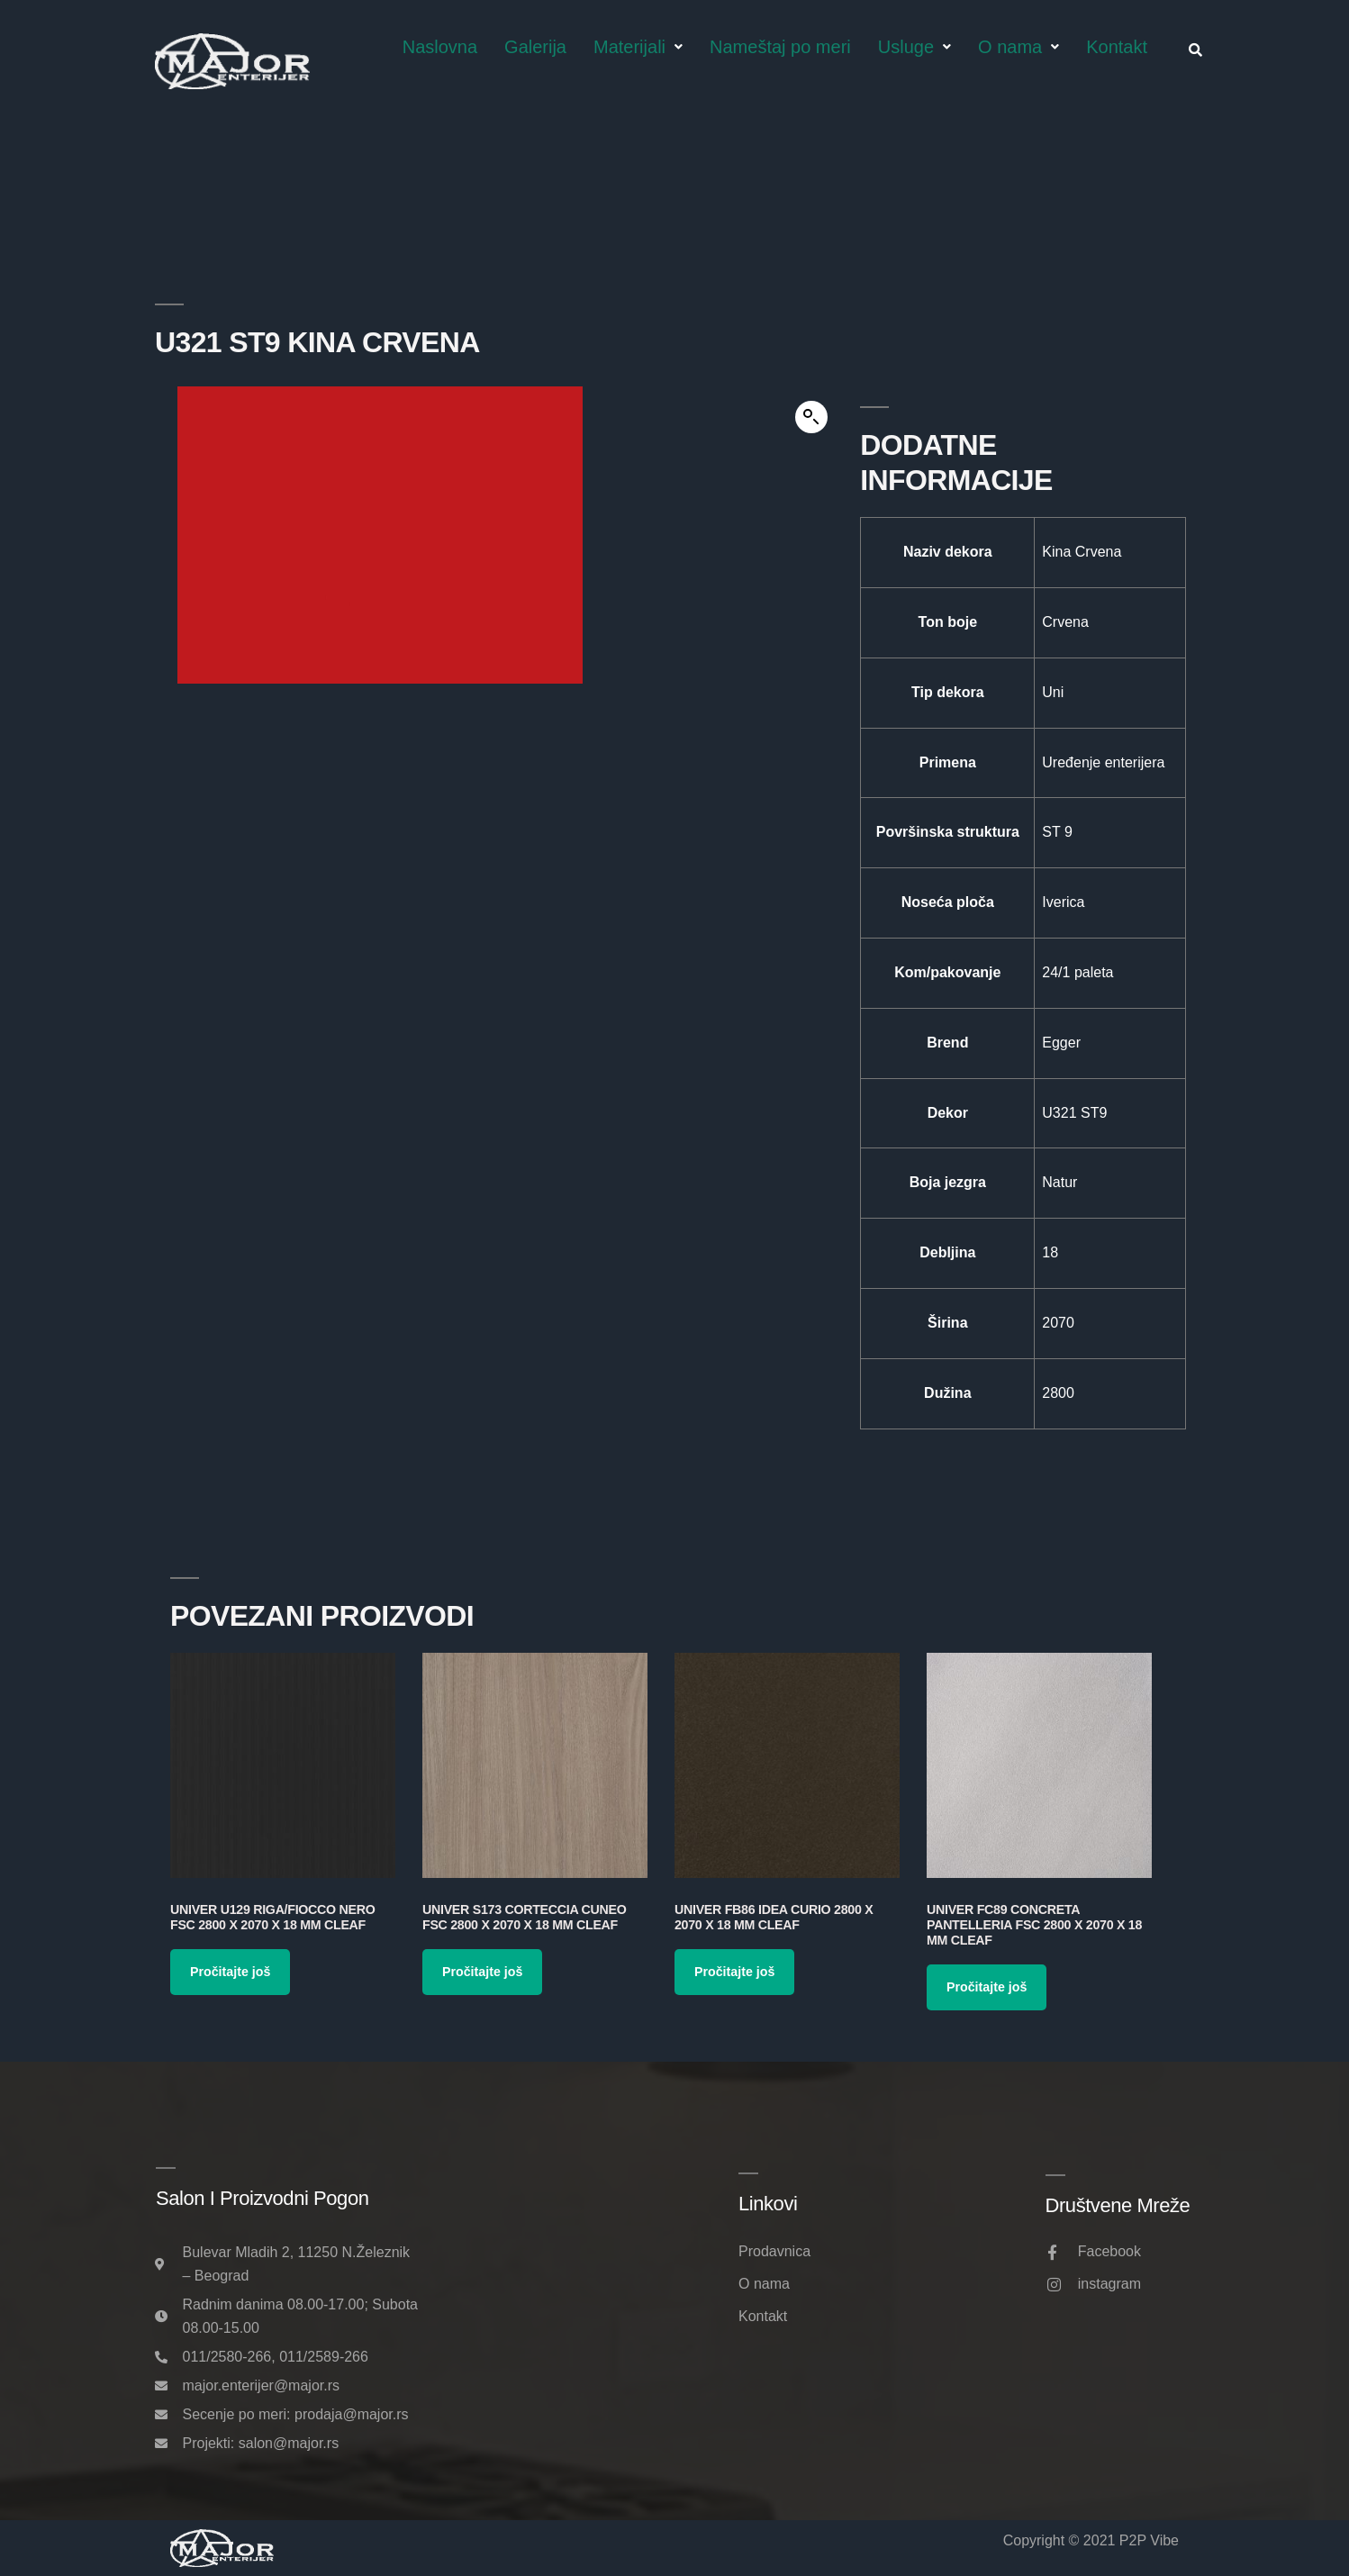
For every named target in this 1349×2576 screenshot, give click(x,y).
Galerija (535, 47)
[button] (811, 417)
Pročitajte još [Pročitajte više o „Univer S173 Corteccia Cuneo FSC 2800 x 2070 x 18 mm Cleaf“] (482, 1971)
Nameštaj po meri (780, 47)
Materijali (638, 47)
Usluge (914, 47)
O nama (1018, 47)
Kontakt (1116, 47)
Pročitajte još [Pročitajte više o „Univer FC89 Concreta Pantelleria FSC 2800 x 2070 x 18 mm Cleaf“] (986, 1987)
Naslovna (440, 47)
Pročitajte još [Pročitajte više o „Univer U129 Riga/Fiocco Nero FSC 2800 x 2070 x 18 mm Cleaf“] (230, 1971)
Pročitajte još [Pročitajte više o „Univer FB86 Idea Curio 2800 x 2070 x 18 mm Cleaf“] (734, 1971)
